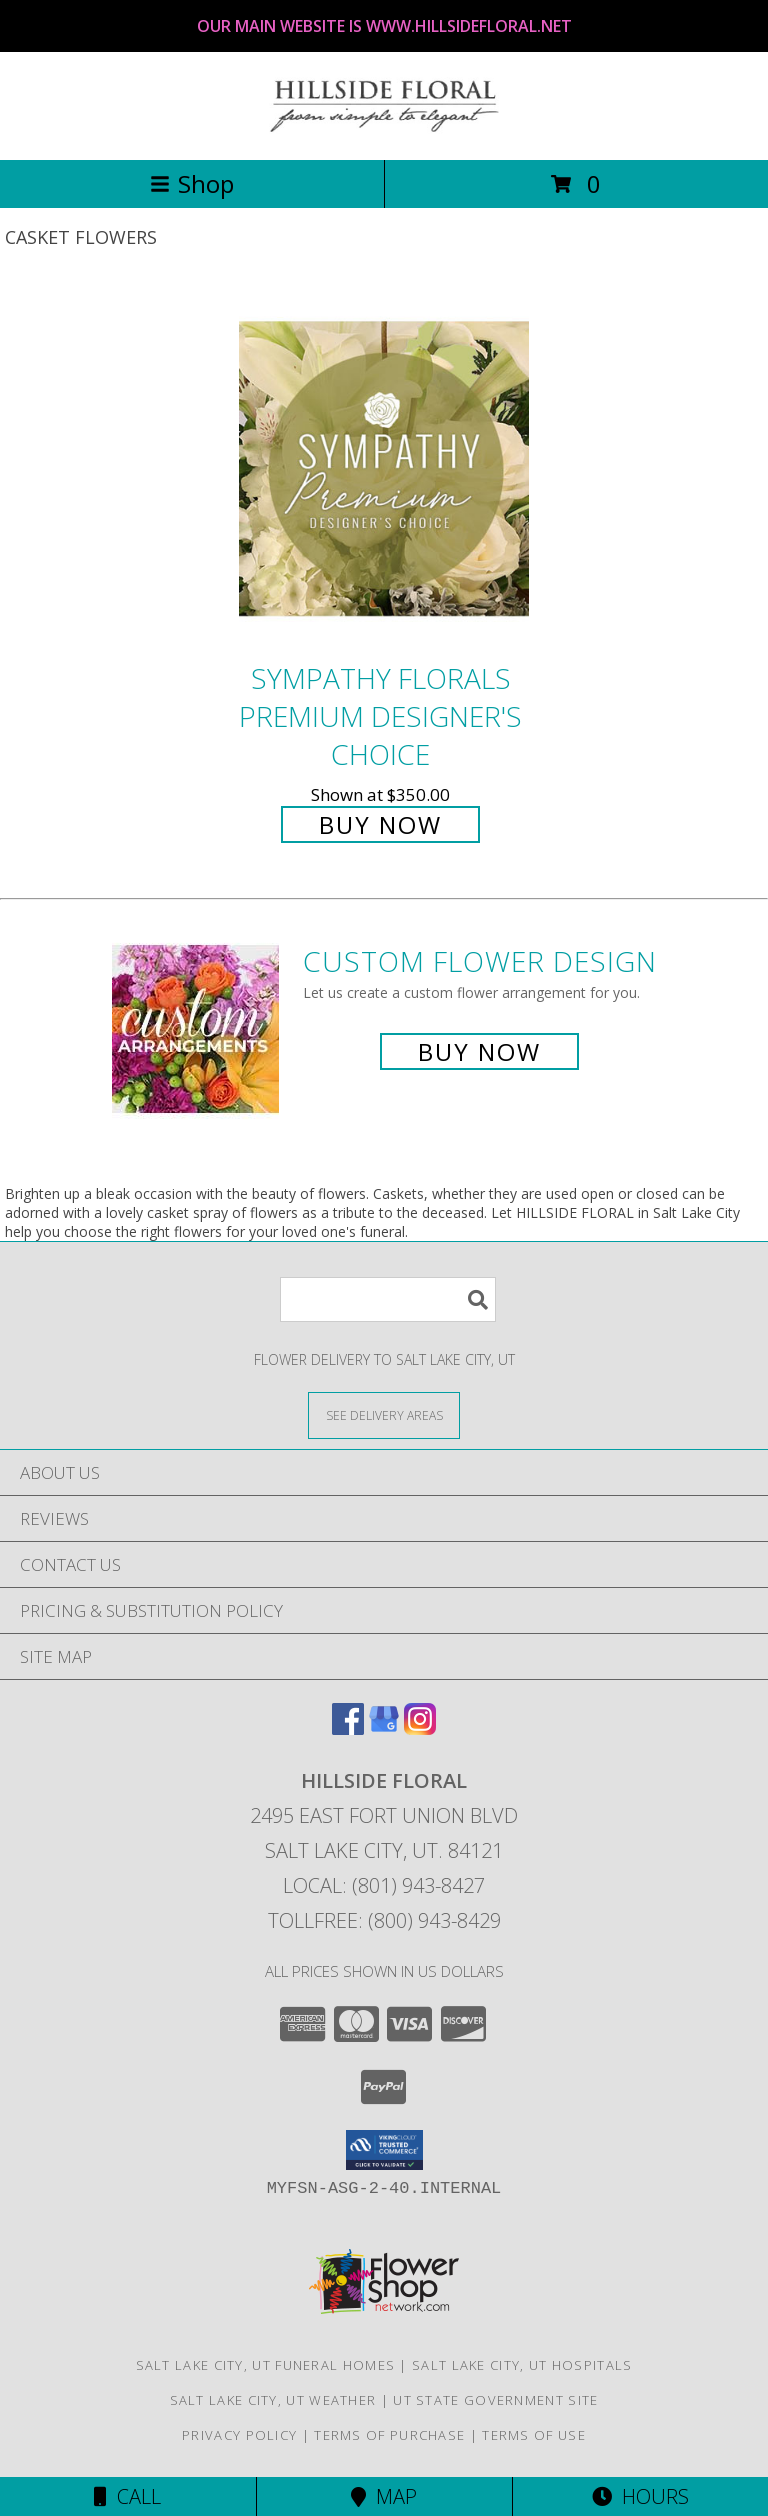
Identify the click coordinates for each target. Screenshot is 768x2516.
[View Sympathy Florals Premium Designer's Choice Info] (384, 468)
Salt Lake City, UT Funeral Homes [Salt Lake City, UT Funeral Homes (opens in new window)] (266, 2365)
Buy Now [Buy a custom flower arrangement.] (479, 1051)
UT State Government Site (495, 2400)
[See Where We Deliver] (384, 1414)
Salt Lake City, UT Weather (273, 2400)
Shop (192, 183)
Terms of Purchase (389, 2435)
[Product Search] (388, 1299)
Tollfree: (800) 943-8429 (384, 1920)
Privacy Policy (239, 2435)
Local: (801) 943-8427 (384, 1885)
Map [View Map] (384, 2496)
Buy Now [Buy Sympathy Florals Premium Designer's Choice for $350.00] (380, 824)
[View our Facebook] (348, 1728)
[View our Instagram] (420, 1728)
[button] (384, 2150)
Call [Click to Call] (127, 2496)
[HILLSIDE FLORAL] (384, 130)
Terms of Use (534, 2435)
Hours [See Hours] (640, 2496)
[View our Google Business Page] (384, 1728)
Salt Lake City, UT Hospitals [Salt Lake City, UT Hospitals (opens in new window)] (522, 2365)
